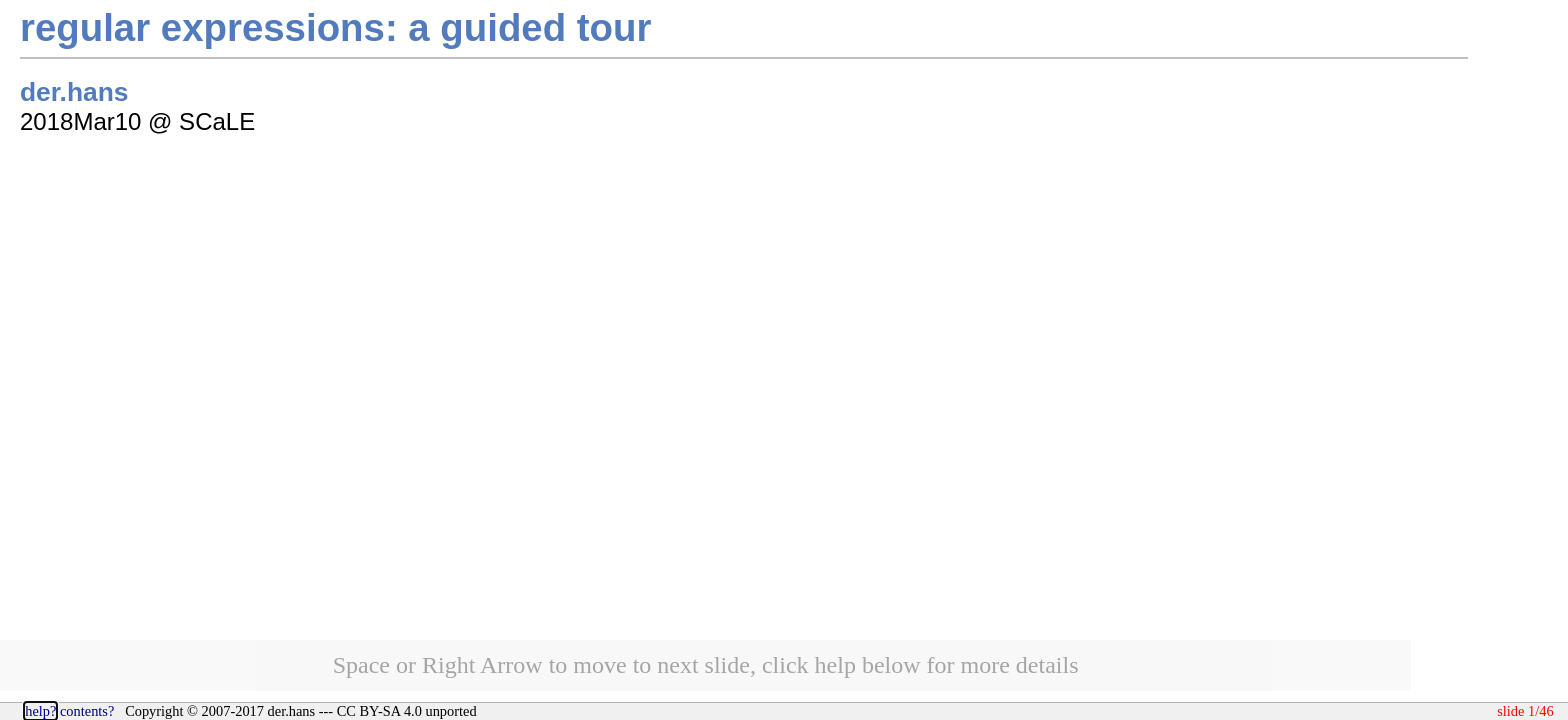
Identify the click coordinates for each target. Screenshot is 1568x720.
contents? (87, 711)
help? (40, 711)
